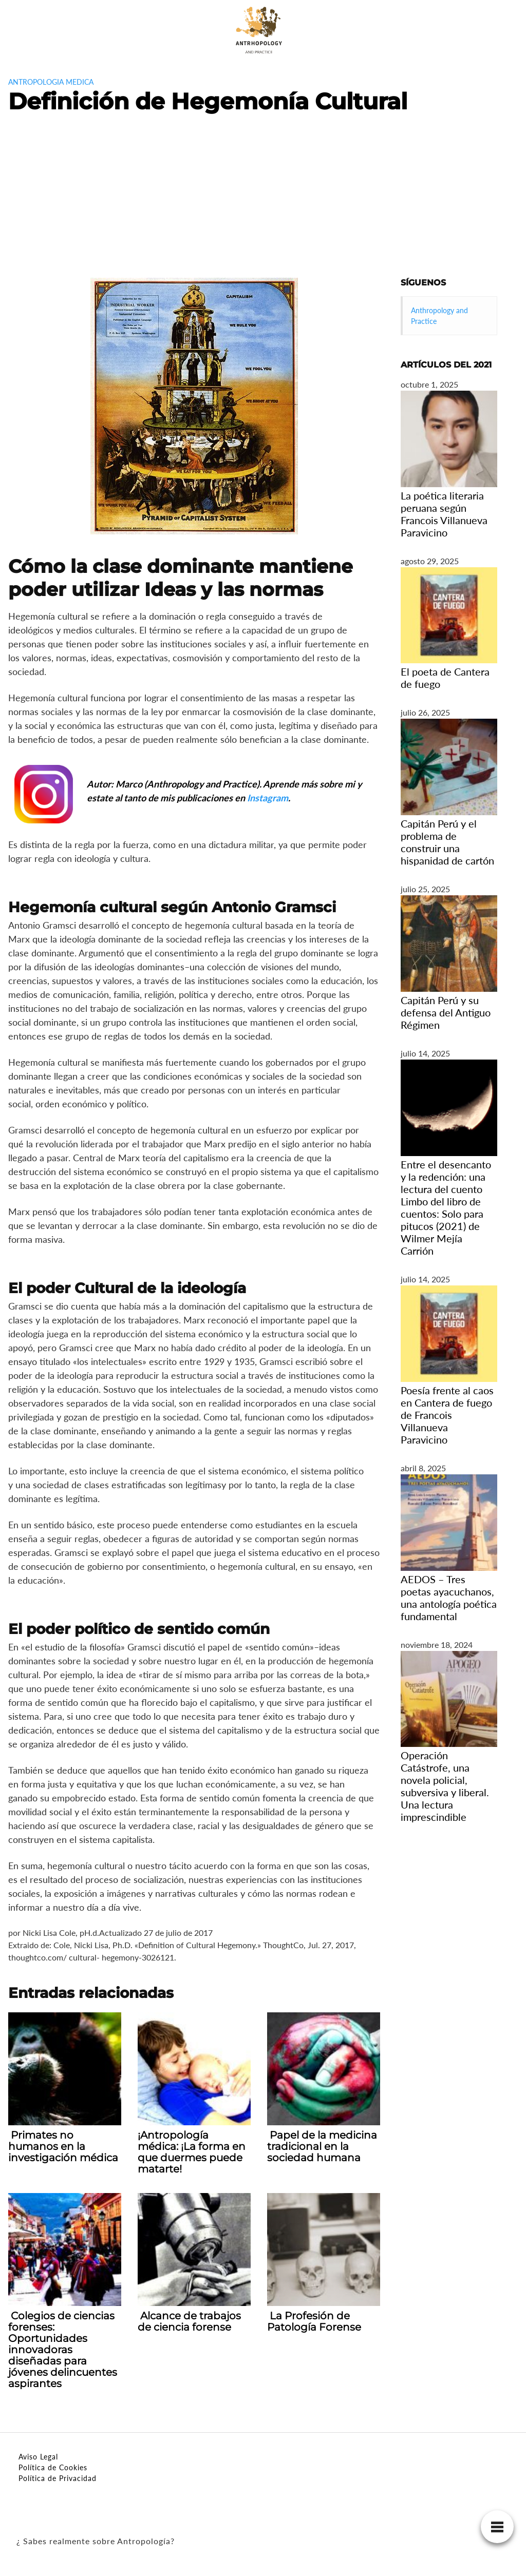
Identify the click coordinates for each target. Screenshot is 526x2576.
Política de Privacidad (57, 2478)
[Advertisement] (263, 201)
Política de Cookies (52, 2467)
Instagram (267, 797)
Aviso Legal (38, 2456)
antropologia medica (50, 82)
